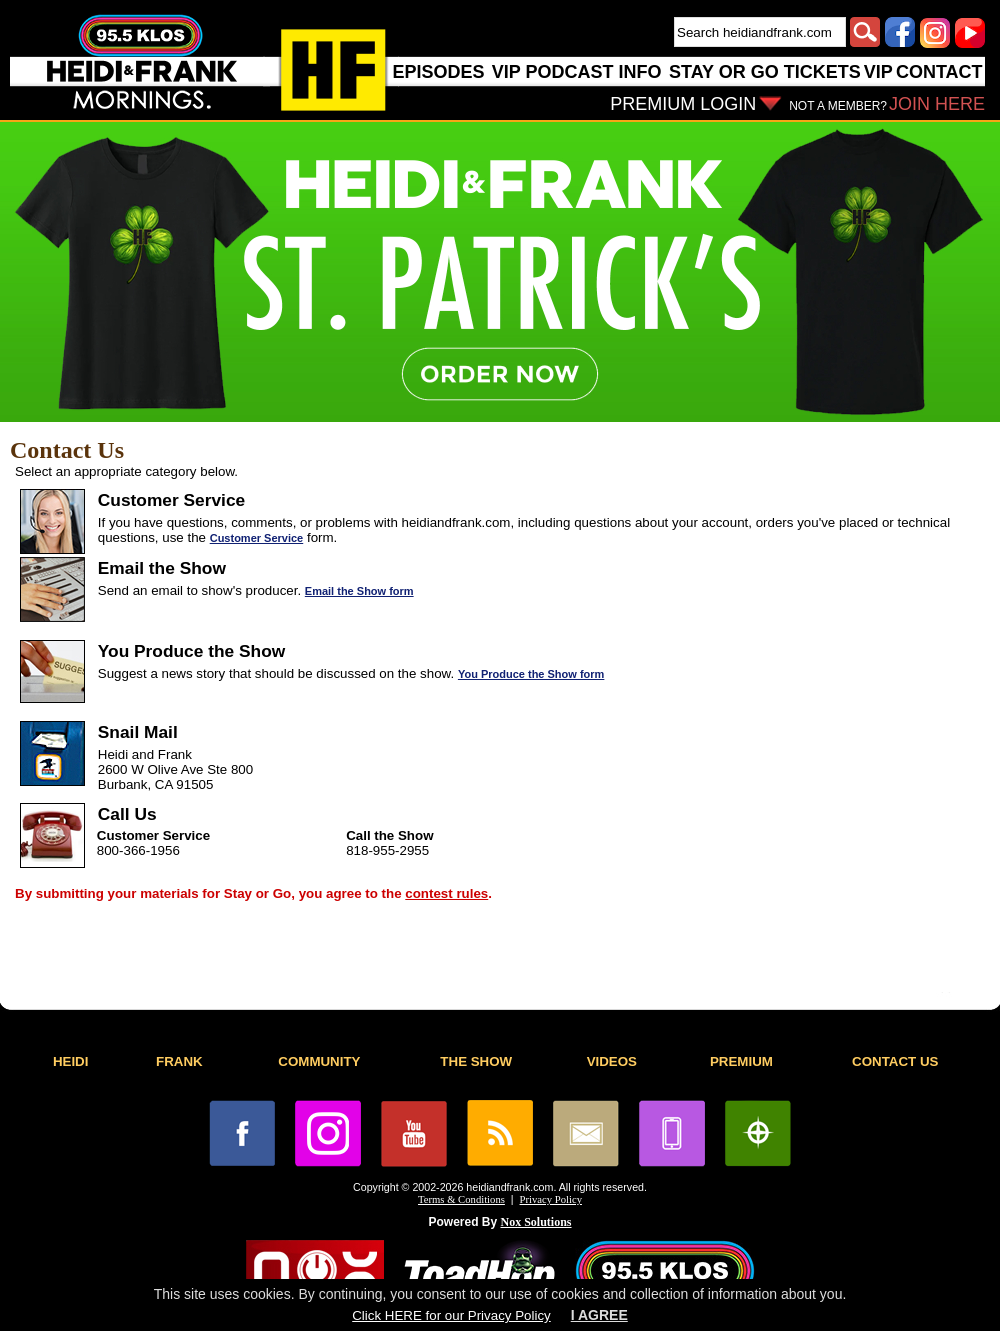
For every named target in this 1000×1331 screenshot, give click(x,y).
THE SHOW (476, 1061)
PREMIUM (741, 1061)
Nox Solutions (536, 1222)
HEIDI (71, 1061)
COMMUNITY (319, 1061)
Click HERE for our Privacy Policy (451, 1315)
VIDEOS (612, 1061)
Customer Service (257, 538)
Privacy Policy (551, 1199)
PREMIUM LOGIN (683, 104)
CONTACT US (895, 1061)
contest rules (446, 893)
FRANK (179, 1061)
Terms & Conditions (461, 1199)
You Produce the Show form (531, 674)
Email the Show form (359, 591)
